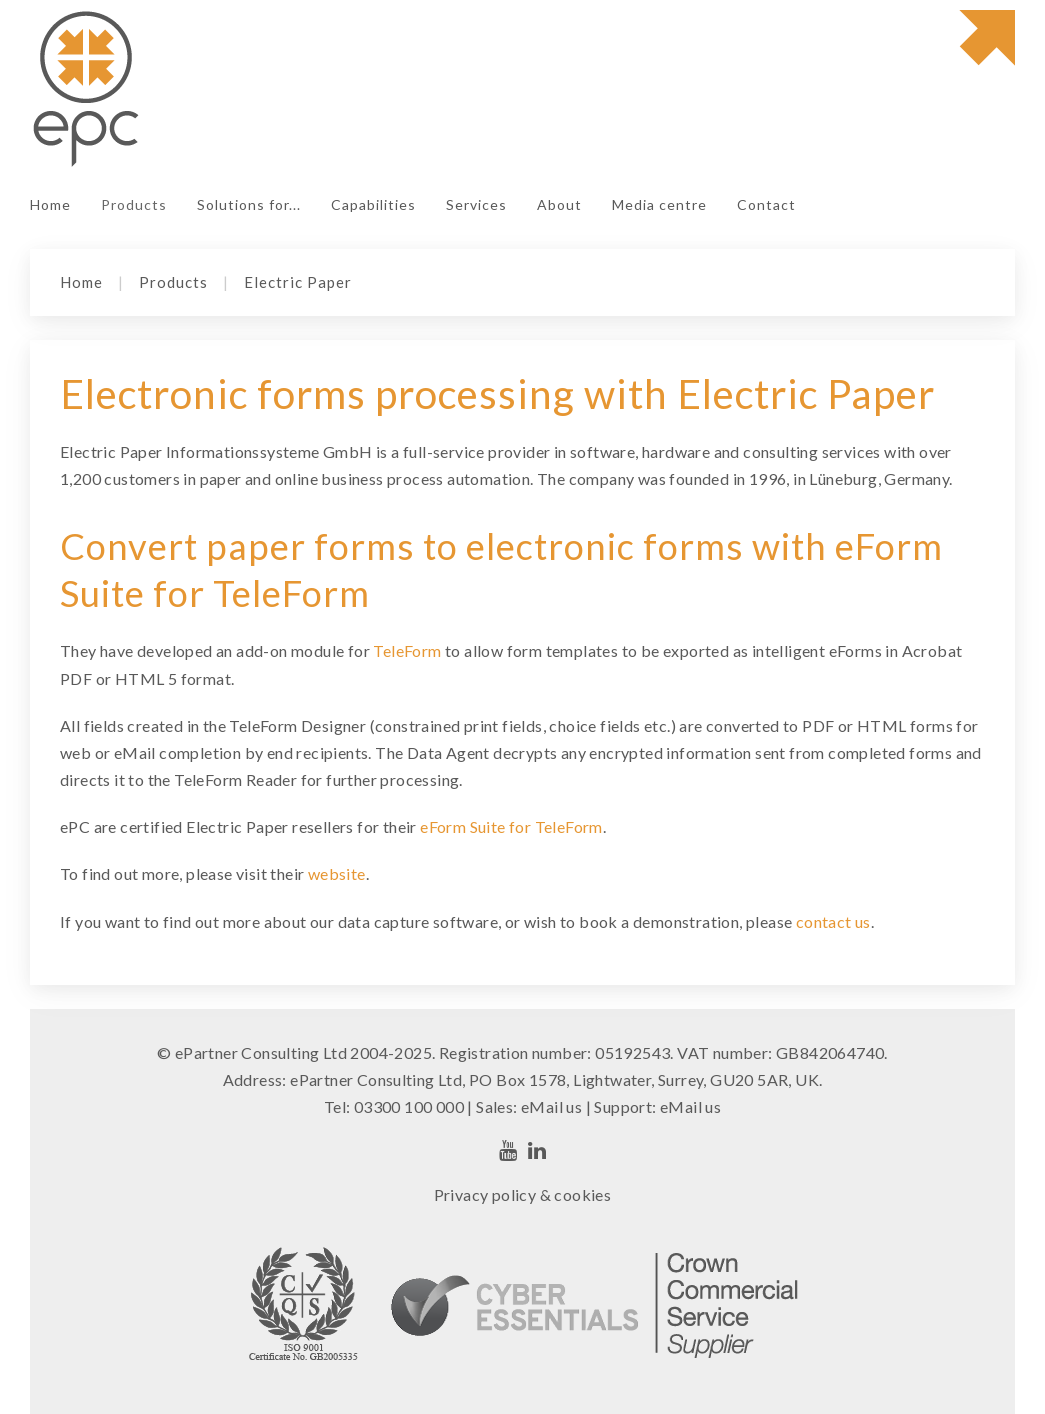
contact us (833, 921)
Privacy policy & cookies (523, 1194)
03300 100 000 (409, 1106)
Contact (766, 204)
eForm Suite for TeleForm (511, 826)
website (337, 873)
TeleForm (407, 650)
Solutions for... (249, 204)
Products (134, 204)
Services (476, 204)
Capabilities (373, 204)
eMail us (551, 1106)
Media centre (659, 204)
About (559, 204)
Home (50, 204)
